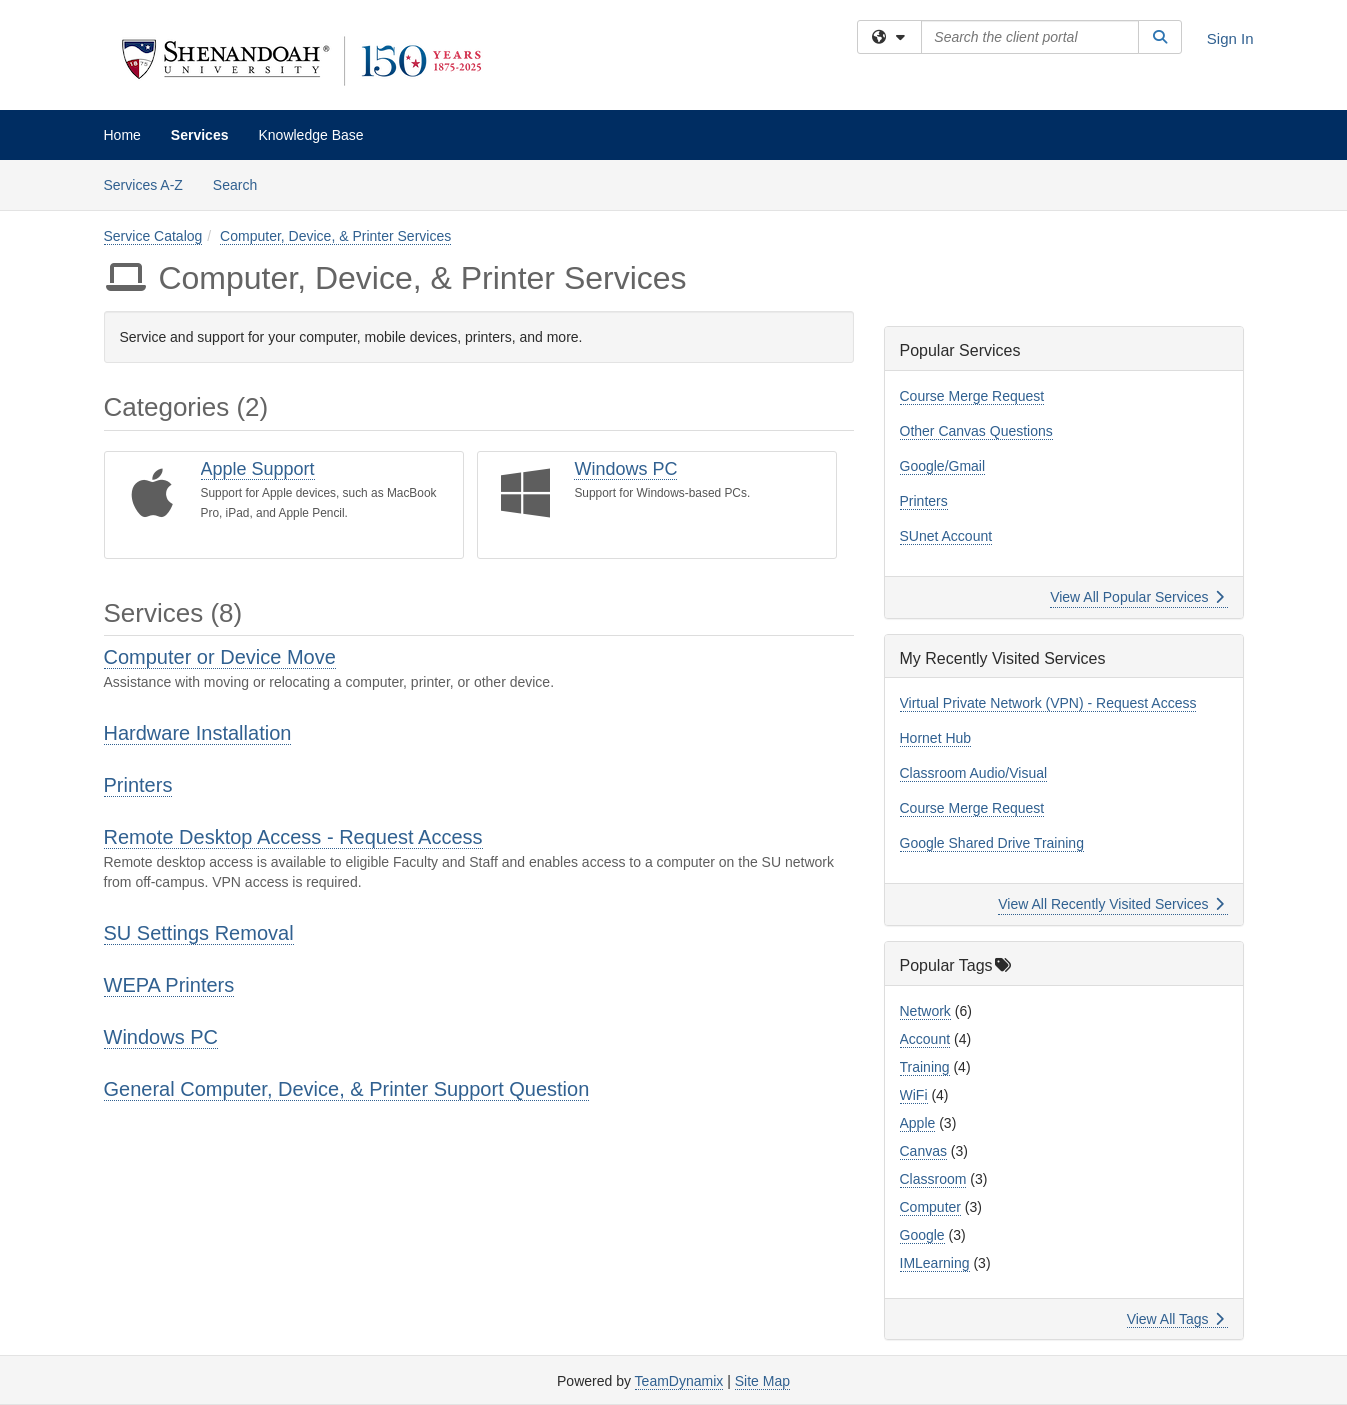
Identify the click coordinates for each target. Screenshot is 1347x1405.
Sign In (1230, 38)
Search (242, 183)
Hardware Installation (198, 733)
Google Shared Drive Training (992, 843)
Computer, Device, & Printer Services (335, 236)
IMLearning (935, 1263)
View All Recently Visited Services (1110, 904)
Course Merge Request (972, 396)
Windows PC (625, 469)
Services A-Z (143, 185)
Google (922, 1235)
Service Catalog (153, 236)
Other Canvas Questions (976, 431)
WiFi (914, 1095)
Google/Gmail (943, 466)
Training (925, 1067)
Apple (918, 1123)
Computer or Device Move (220, 657)
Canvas (923, 1151)
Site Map (762, 1381)
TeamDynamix (679, 1381)
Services (200, 135)
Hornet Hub (936, 738)
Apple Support (258, 469)
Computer (930, 1207)
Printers (138, 785)
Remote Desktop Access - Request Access (293, 837)
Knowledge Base (310, 135)
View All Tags (1175, 1319)
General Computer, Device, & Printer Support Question (347, 1089)
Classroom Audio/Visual (974, 773)
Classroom (933, 1179)
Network (925, 1011)
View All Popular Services (1136, 597)
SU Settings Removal (199, 933)
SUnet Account (946, 536)
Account (925, 1039)
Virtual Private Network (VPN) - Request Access (1048, 703)
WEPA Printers (169, 985)
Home (122, 135)
